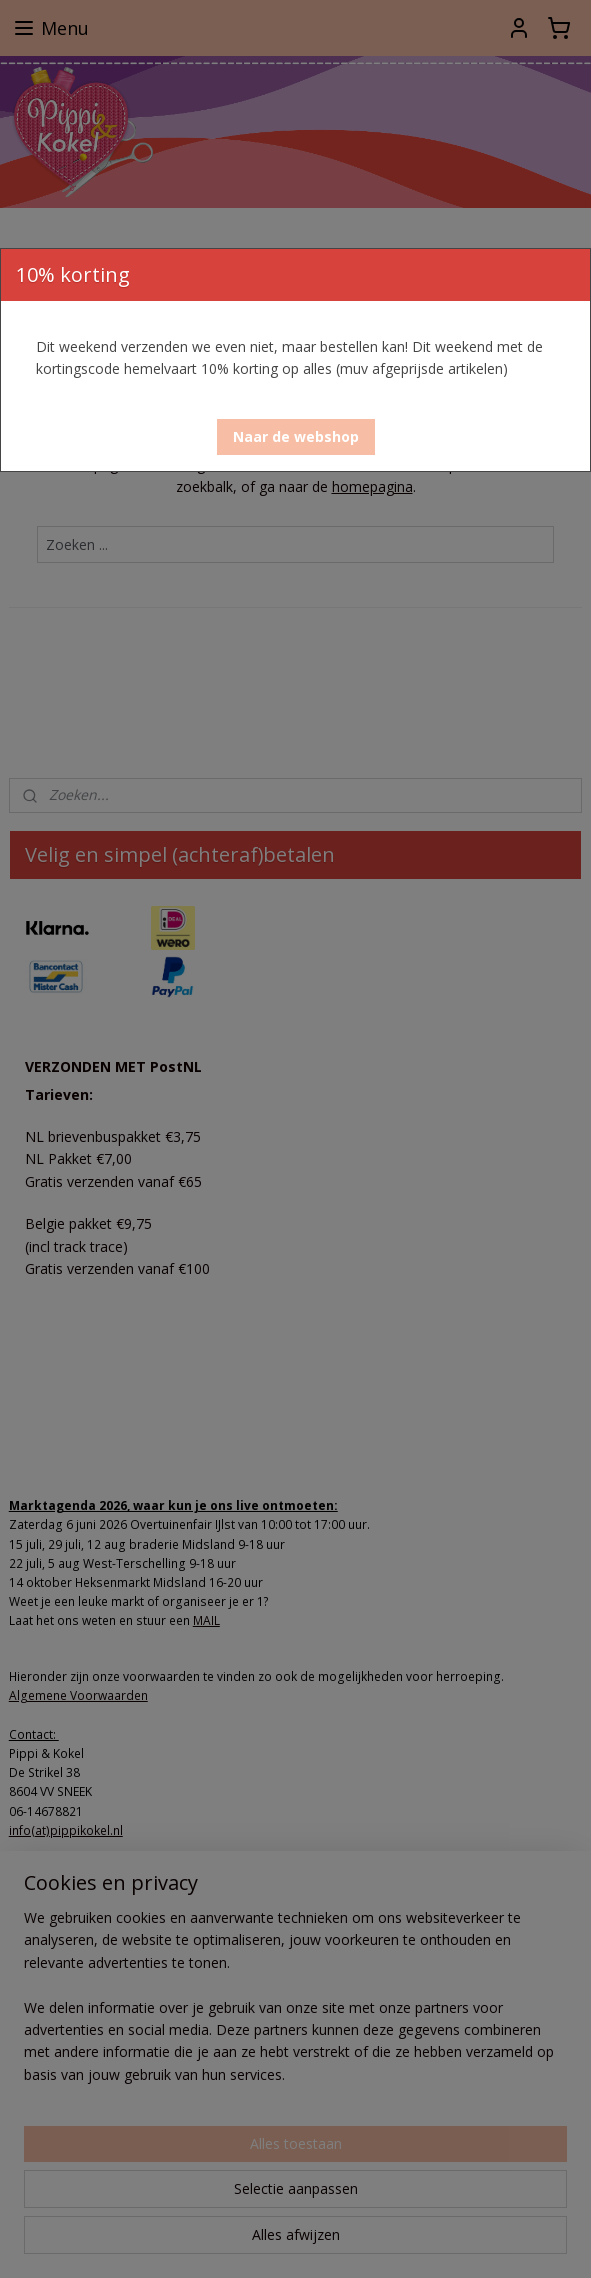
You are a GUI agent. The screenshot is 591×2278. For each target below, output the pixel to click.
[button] (296, 437)
